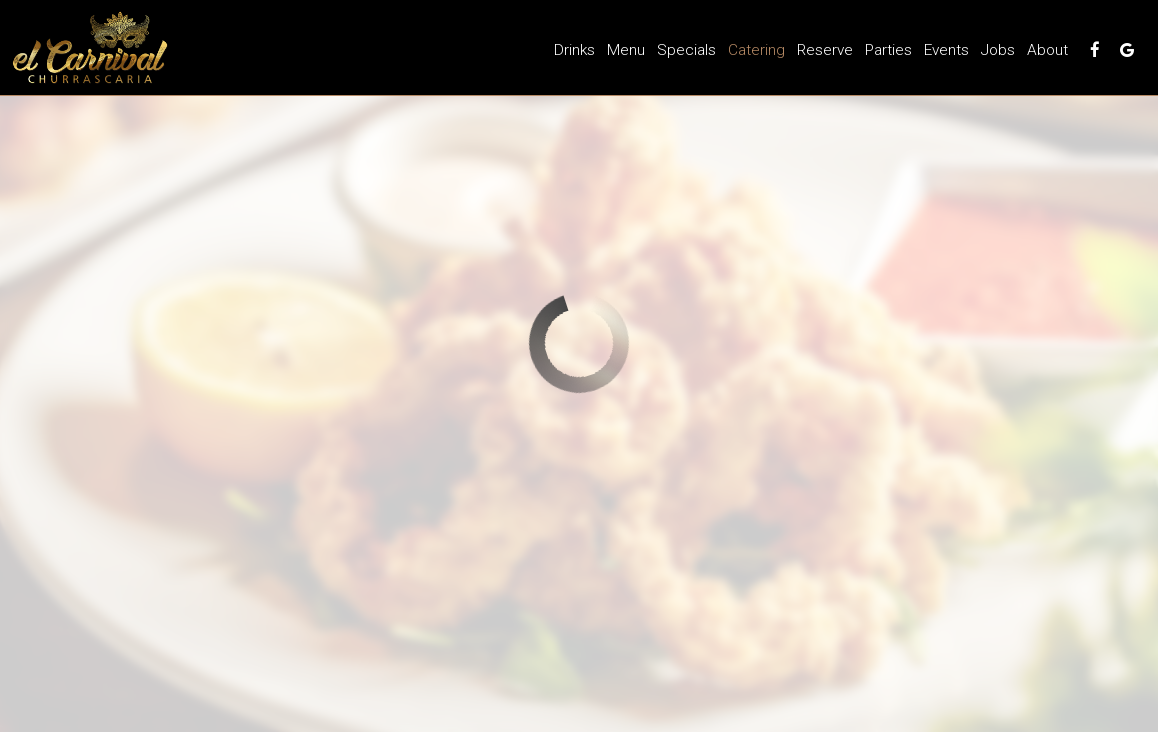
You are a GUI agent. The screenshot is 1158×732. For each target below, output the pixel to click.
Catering (756, 50)
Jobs (998, 50)
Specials (686, 50)
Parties (888, 50)
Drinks (574, 50)
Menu (626, 50)
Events (946, 50)
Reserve (825, 50)
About (1047, 50)
